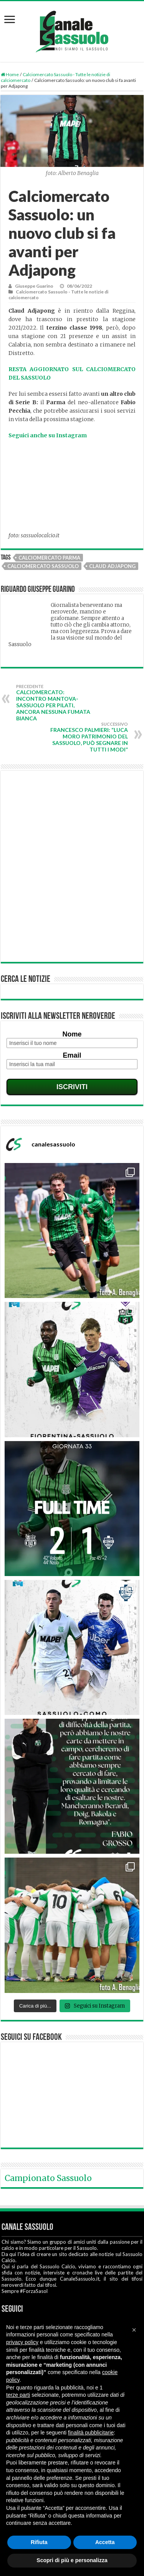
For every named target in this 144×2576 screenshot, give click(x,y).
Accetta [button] (105, 2542)
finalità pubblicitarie (91, 2432)
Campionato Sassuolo (48, 2178)
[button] (134, 2330)
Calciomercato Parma (49, 558)
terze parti (18, 2395)
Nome (71, 1034)
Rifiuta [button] (39, 2542)
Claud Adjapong (112, 566)
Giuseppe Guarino (34, 286)
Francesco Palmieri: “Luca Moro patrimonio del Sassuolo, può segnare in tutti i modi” (88, 737)
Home (10, 74)
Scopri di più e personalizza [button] (71, 2560)
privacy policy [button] (22, 2342)
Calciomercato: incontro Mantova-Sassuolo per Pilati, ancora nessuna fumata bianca (55, 702)
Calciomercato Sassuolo (43, 566)
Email (72, 1055)
